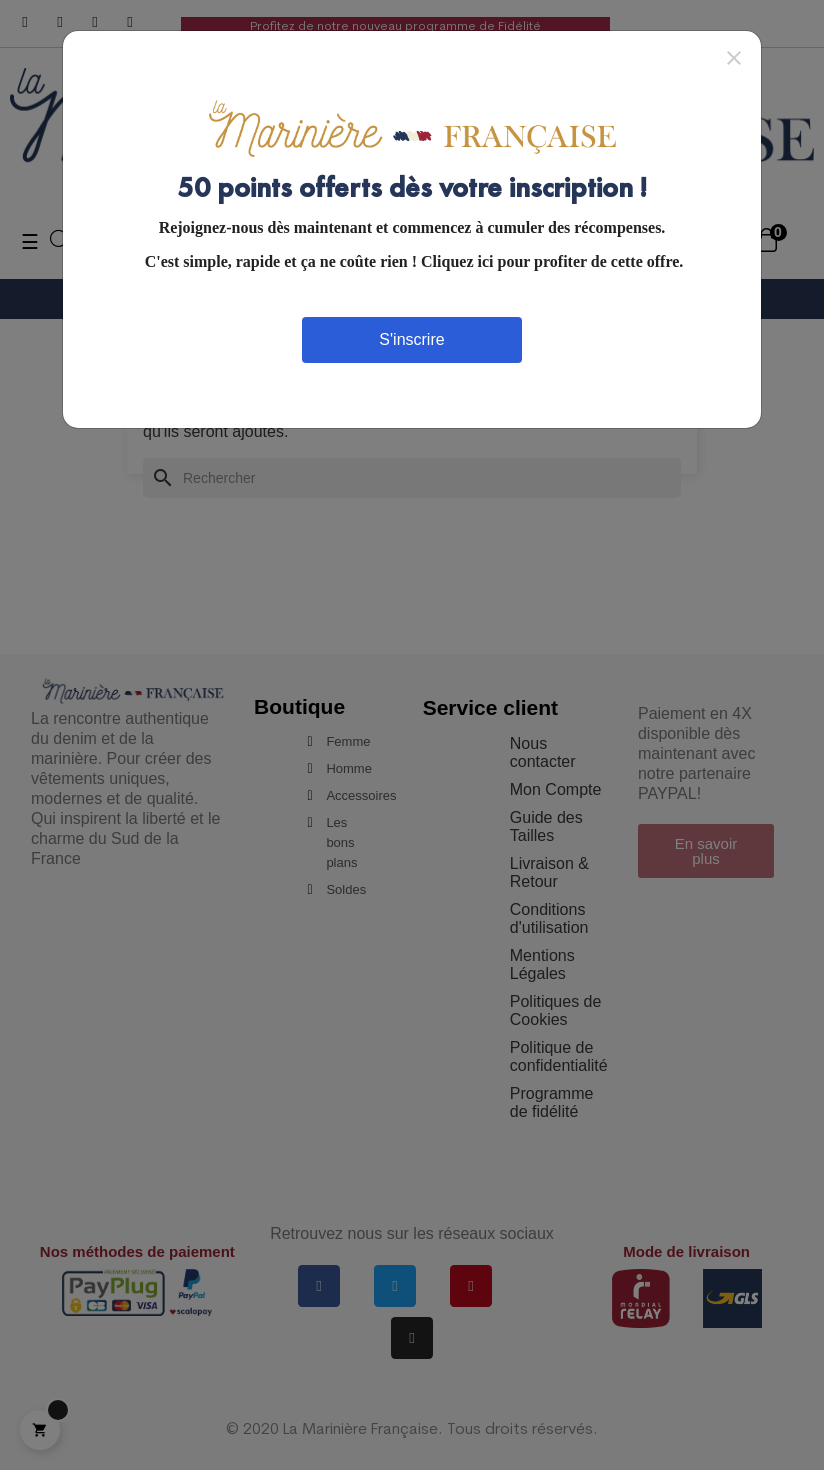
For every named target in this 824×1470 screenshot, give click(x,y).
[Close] (734, 57)
